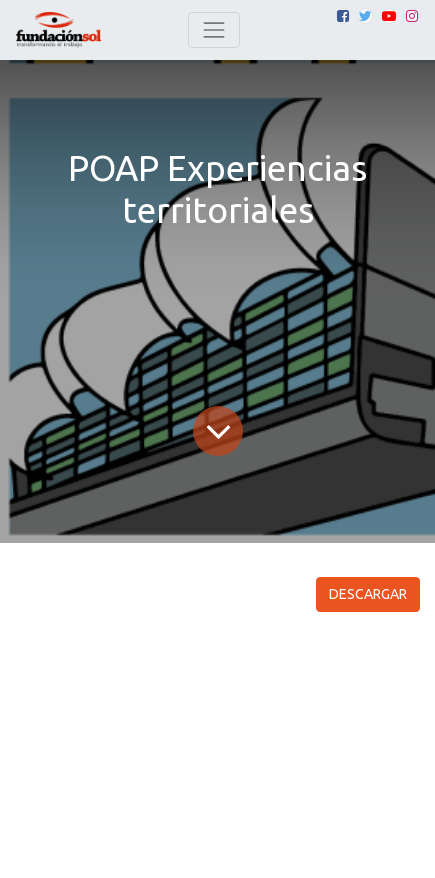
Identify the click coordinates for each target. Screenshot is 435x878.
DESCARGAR (368, 594)
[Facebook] (343, 16)
